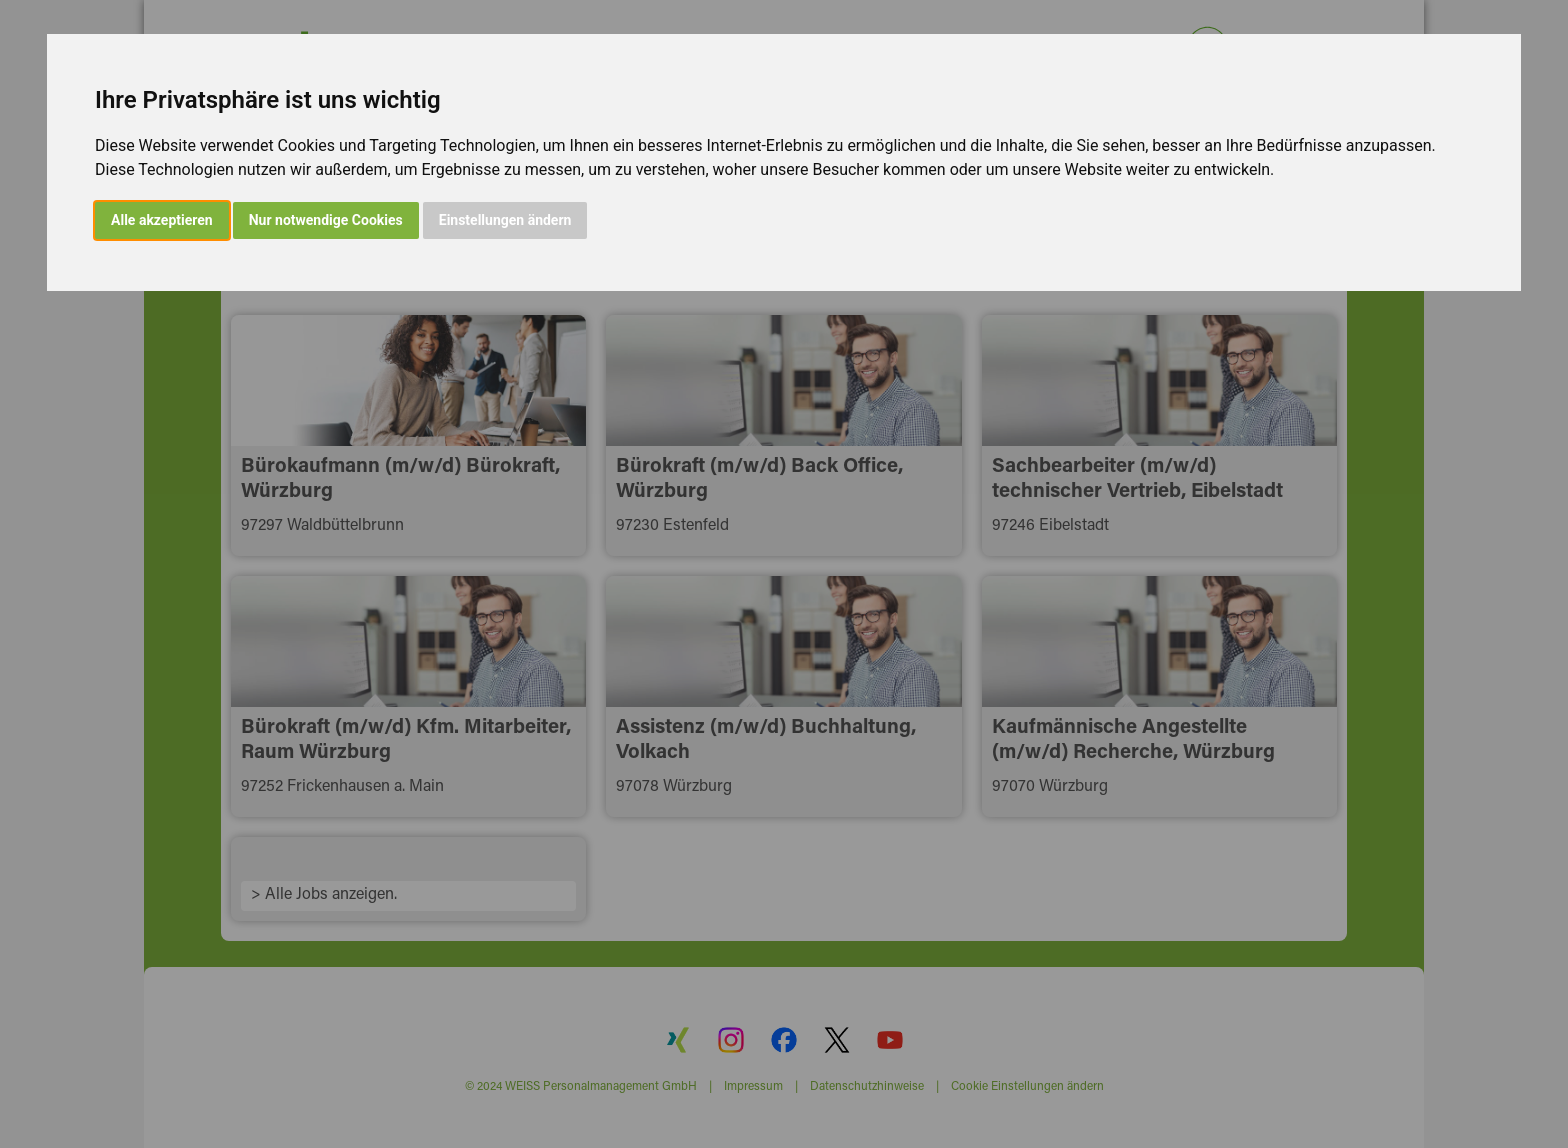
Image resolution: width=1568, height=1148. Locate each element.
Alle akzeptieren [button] (162, 220)
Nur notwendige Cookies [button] (326, 220)
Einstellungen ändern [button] (505, 220)
